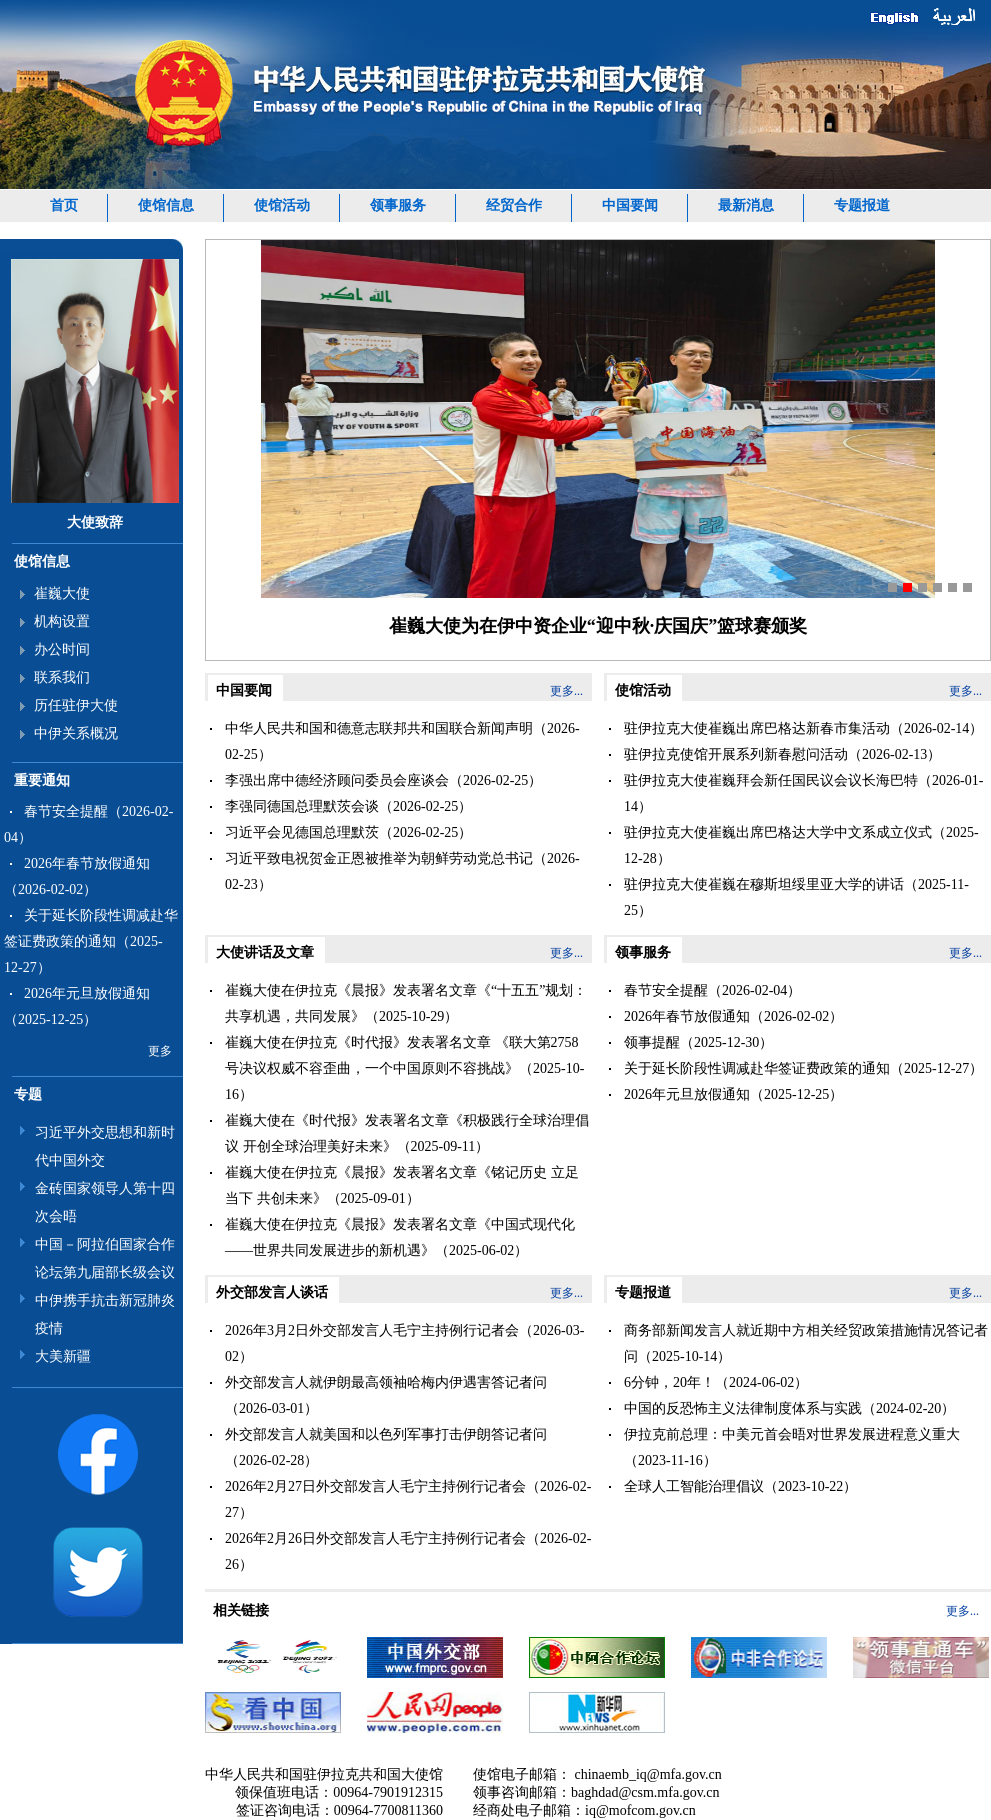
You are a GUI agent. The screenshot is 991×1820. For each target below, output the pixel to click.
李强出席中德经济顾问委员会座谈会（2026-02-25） (383, 780)
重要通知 (42, 780)
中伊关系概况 (76, 733)
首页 (64, 205)
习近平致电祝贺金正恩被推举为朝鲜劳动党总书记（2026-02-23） (402, 871)
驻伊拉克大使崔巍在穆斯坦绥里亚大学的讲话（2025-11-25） (796, 897)
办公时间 (62, 649)
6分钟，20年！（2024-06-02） (716, 1382)
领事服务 (398, 205)
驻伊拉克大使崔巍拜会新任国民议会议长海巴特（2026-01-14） (803, 793)
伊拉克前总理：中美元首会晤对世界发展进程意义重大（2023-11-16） (792, 1447)
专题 (28, 1094)
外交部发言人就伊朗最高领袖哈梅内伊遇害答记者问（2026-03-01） (386, 1395)
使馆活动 (282, 205)
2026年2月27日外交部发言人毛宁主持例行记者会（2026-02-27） (408, 1499)
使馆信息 (166, 205)
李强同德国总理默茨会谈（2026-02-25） (348, 806)
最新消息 (746, 205)
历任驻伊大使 (76, 705)
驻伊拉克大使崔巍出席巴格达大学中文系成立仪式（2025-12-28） (801, 845)
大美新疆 (63, 1356)
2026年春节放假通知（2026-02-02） (733, 1016)
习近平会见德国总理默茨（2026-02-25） (348, 832)
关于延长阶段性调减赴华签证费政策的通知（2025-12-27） (91, 941)
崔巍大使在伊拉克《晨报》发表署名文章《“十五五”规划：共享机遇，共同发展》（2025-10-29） (406, 1003)
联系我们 (62, 677)
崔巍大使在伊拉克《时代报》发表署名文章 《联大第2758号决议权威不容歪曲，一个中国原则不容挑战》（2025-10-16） (404, 1068)
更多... (566, 691)
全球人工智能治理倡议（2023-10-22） (740, 1486)
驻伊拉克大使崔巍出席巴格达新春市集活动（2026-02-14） (803, 728)
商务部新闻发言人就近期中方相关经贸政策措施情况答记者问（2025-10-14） (806, 1343)
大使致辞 (95, 522)
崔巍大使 (62, 593)
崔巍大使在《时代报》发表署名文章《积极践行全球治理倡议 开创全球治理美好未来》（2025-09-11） (407, 1133)
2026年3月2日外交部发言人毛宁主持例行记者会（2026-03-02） (404, 1343)
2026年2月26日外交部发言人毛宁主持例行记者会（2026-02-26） (408, 1551)
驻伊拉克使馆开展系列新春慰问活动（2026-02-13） (782, 754)
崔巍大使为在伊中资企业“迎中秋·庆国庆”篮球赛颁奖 (598, 626)
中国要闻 (630, 205)
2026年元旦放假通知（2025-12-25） (733, 1094)
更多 (160, 1051)
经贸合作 (514, 205)
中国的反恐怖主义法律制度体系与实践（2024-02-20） (789, 1408)
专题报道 (862, 205)
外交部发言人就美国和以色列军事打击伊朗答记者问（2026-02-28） (386, 1447)
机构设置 (62, 621)
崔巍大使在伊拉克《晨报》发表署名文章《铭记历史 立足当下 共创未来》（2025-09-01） (402, 1185)
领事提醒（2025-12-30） (698, 1042)
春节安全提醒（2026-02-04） (712, 990)
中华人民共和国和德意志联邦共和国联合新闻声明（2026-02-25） (402, 741)
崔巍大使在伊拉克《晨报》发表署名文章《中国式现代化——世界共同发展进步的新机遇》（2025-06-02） (400, 1237)
